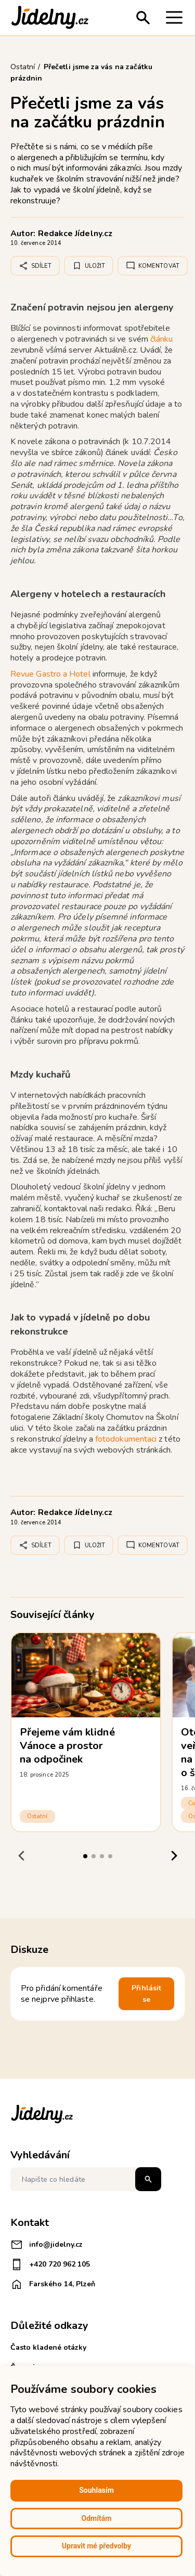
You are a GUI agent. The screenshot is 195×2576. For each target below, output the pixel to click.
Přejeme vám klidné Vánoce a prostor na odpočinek (67, 1745)
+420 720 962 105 (50, 2264)
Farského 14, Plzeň (52, 2284)
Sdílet (35, 265)
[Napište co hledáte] (85, 2179)
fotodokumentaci (127, 1439)
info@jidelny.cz (46, 2244)
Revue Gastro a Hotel (50, 674)
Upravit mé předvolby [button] (96, 2546)
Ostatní (37, 1816)
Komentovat (152, 265)
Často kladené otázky (48, 2347)
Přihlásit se (146, 1993)
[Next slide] (174, 1855)
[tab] (85, 1856)
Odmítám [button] (97, 2518)
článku (161, 339)
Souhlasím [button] (96, 2490)
